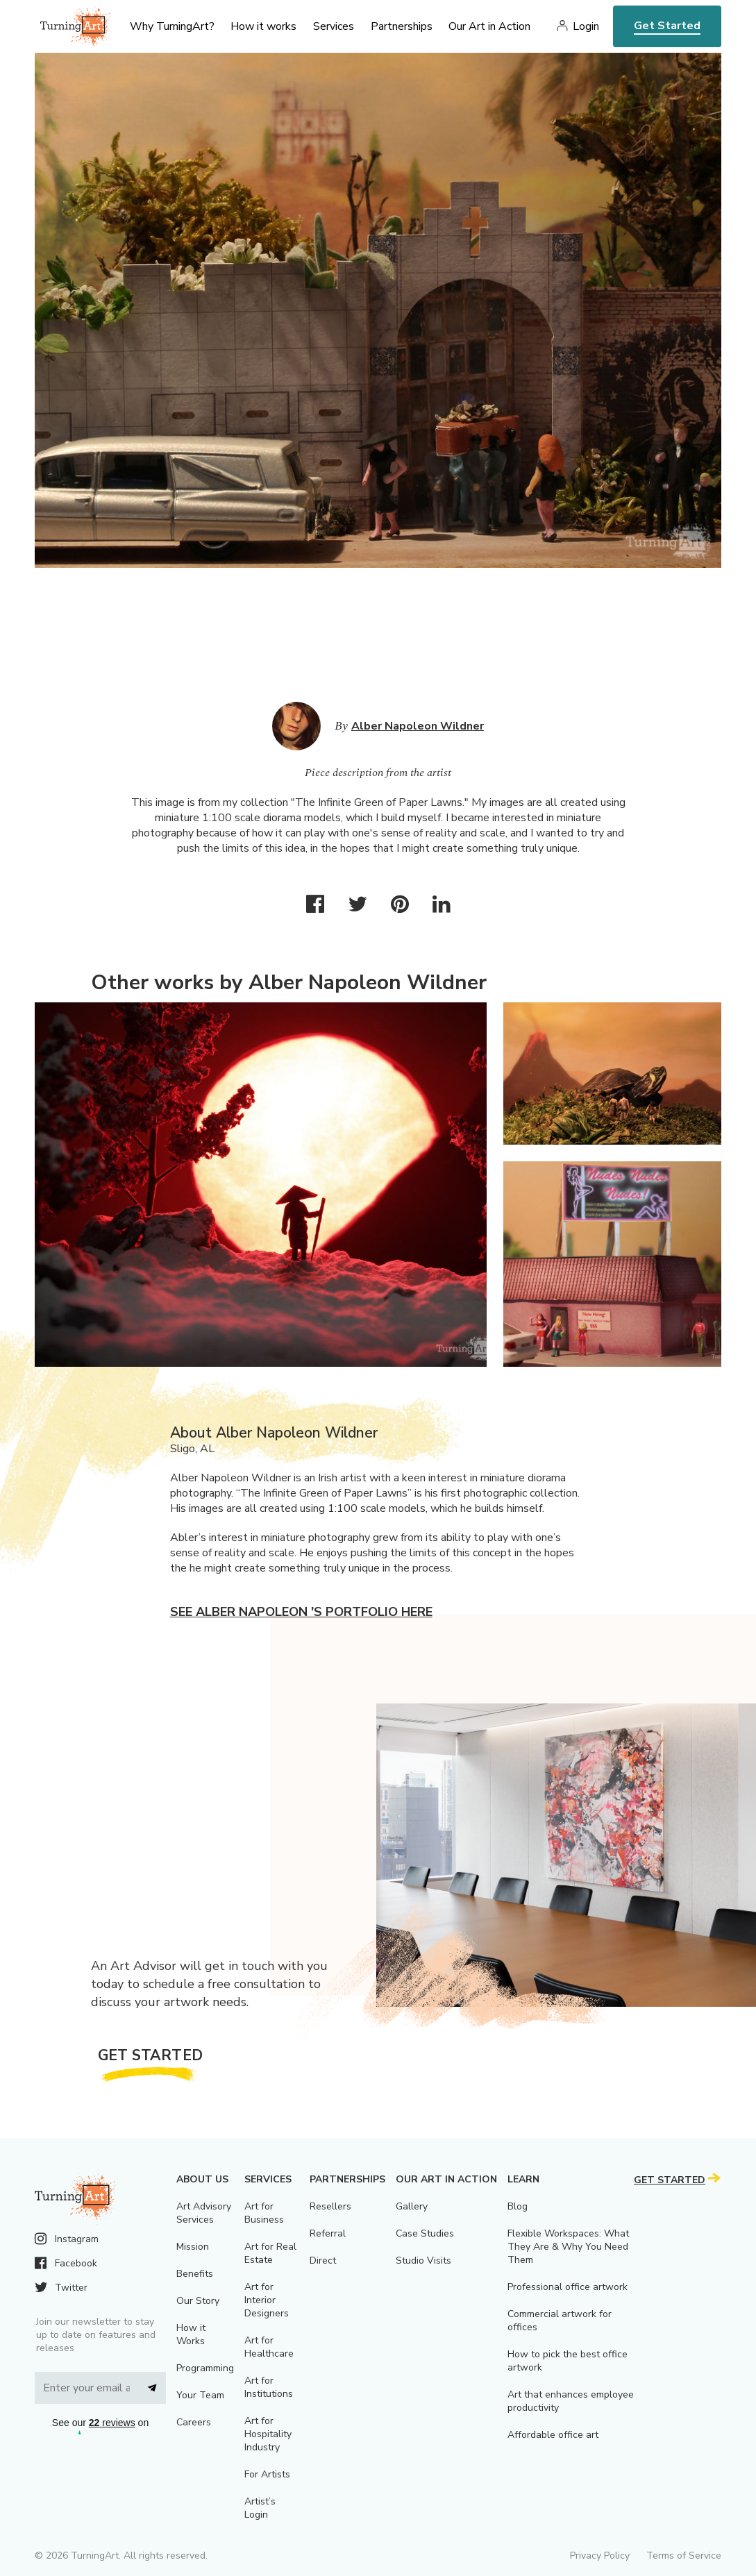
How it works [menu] (263, 26)
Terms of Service (683, 2555)
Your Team (200, 2395)
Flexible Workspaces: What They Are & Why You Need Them (568, 2246)
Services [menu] (333, 26)
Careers (193, 2422)
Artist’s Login (260, 2508)
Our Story (197, 2300)
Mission (192, 2246)
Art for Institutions (268, 2387)
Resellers (330, 2206)
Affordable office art (552, 2434)
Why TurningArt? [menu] (172, 26)
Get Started (667, 25)
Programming (205, 2368)
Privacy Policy (600, 2555)
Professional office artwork (567, 2286)
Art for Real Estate (270, 2253)
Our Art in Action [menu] (489, 26)
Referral (328, 2233)
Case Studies (425, 2233)
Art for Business (264, 2213)
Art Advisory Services (203, 2213)
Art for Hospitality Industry (268, 2434)
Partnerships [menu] (401, 26)
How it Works (190, 2334)
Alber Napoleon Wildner (417, 726)
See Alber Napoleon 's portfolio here (301, 1611)
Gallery (412, 2206)
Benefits (194, 2273)
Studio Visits (423, 2260)
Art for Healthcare (269, 2347)
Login (586, 26)
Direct (323, 2260)
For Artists (267, 2474)
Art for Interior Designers (266, 2300)
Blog (517, 2206)
